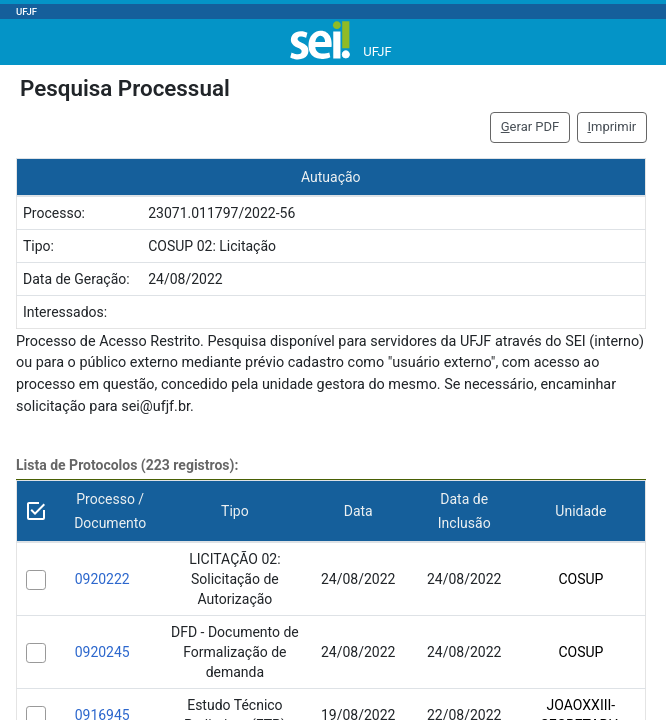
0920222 (102, 579)
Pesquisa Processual (125, 88)
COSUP (580, 579)
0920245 (102, 652)
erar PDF (530, 126)
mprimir (611, 126)
